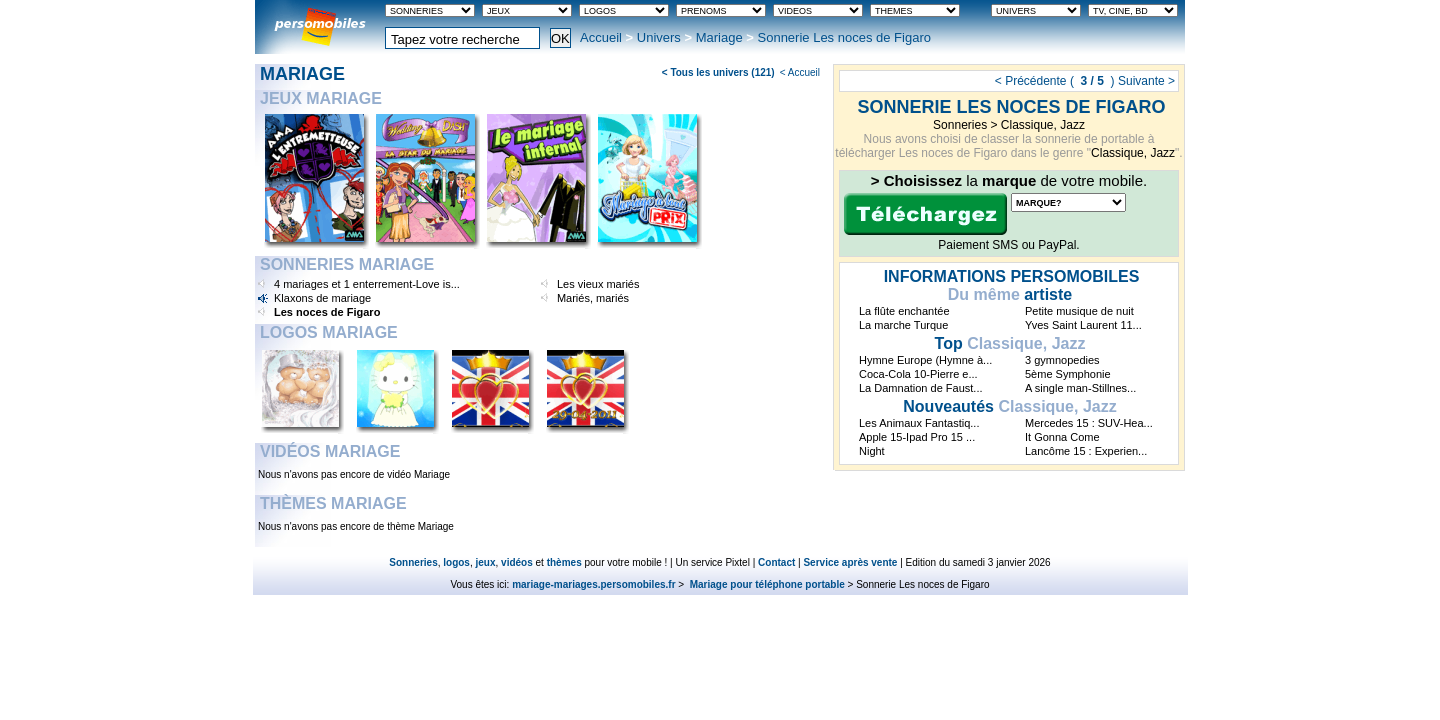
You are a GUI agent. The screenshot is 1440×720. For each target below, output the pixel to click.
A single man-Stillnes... (1080, 388)
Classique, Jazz (1043, 125)
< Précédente (1031, 81)
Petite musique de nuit (1079, 311)
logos (456, 562)
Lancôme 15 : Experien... (1086, 451)
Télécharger (925, 214)
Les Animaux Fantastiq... (919, 423)
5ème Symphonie (1068, 374)
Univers (659, 37)
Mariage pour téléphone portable (766, 584)
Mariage (719, 37)
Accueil (601, 37)
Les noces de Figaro (327, 312)
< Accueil (800, 72)
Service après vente (850, 562)
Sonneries (960, 125)
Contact (776, 562)
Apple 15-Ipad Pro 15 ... (917, 437)
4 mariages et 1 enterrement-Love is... (367, 284)
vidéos (517, 562)
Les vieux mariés (598, 284)
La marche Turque (903, 325)
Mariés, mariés (593, 298)
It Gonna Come (1062, 437)
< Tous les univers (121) (718, 72)
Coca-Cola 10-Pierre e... (918, 374)
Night (872, 451)
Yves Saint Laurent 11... (1083, 325)
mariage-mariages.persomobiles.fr (593, 584)
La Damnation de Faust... (921, 388)
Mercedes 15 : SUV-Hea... (1089, 423)
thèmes (564, 562)
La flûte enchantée (904, 311)
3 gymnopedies (1062, 360)
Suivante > (1146, 81)
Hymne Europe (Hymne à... (925, 360)
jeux (486, 562)
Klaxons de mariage (322, 298)
